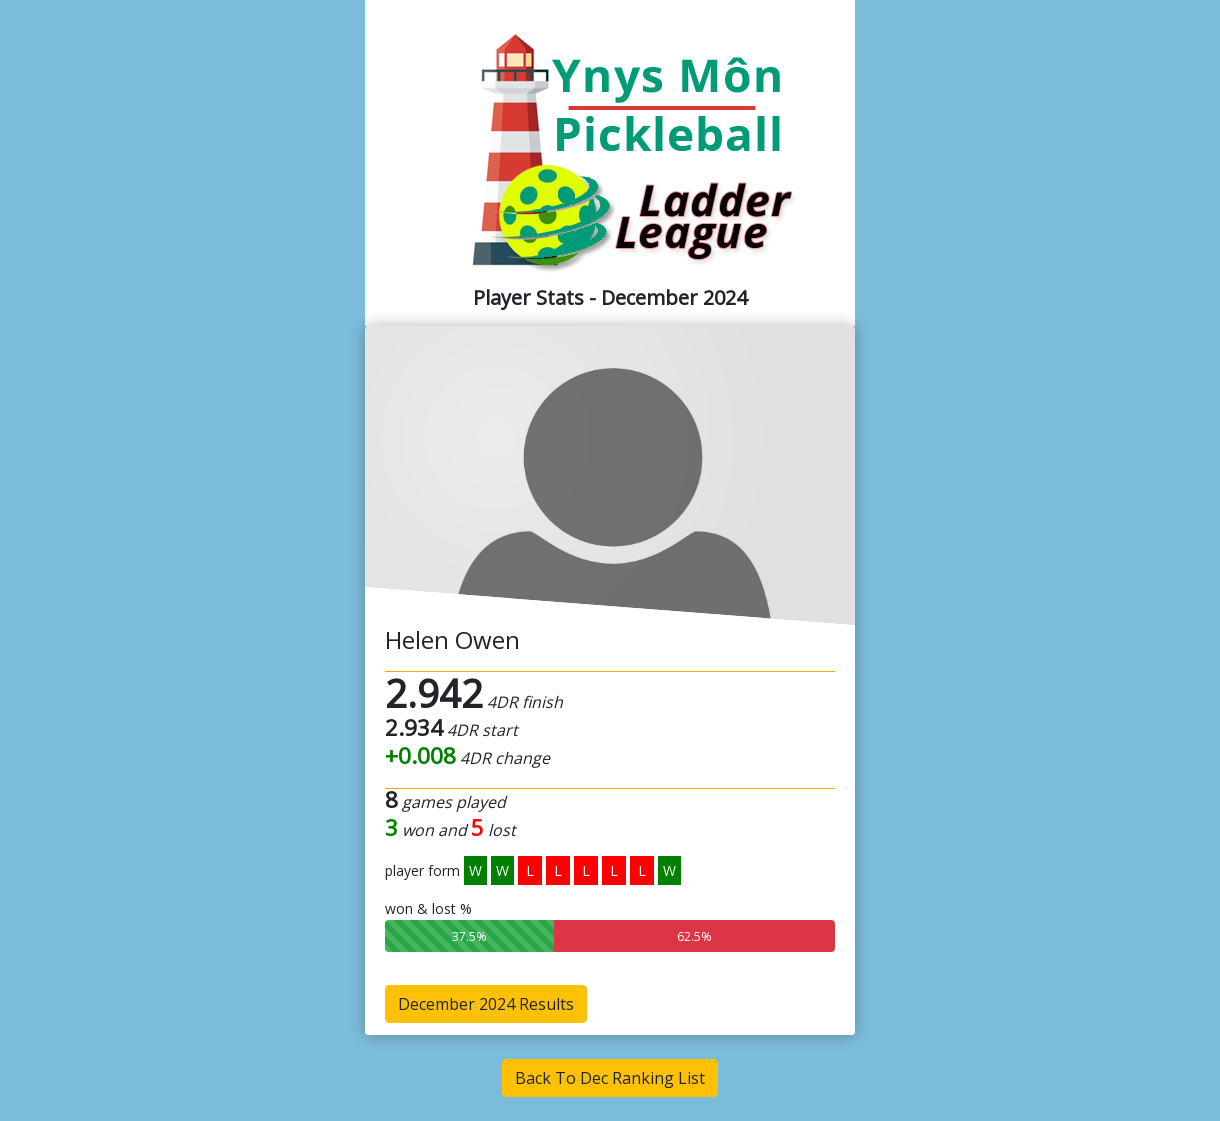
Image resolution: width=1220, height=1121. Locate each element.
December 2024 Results (486, 1004)
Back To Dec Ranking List (610, 1078)
